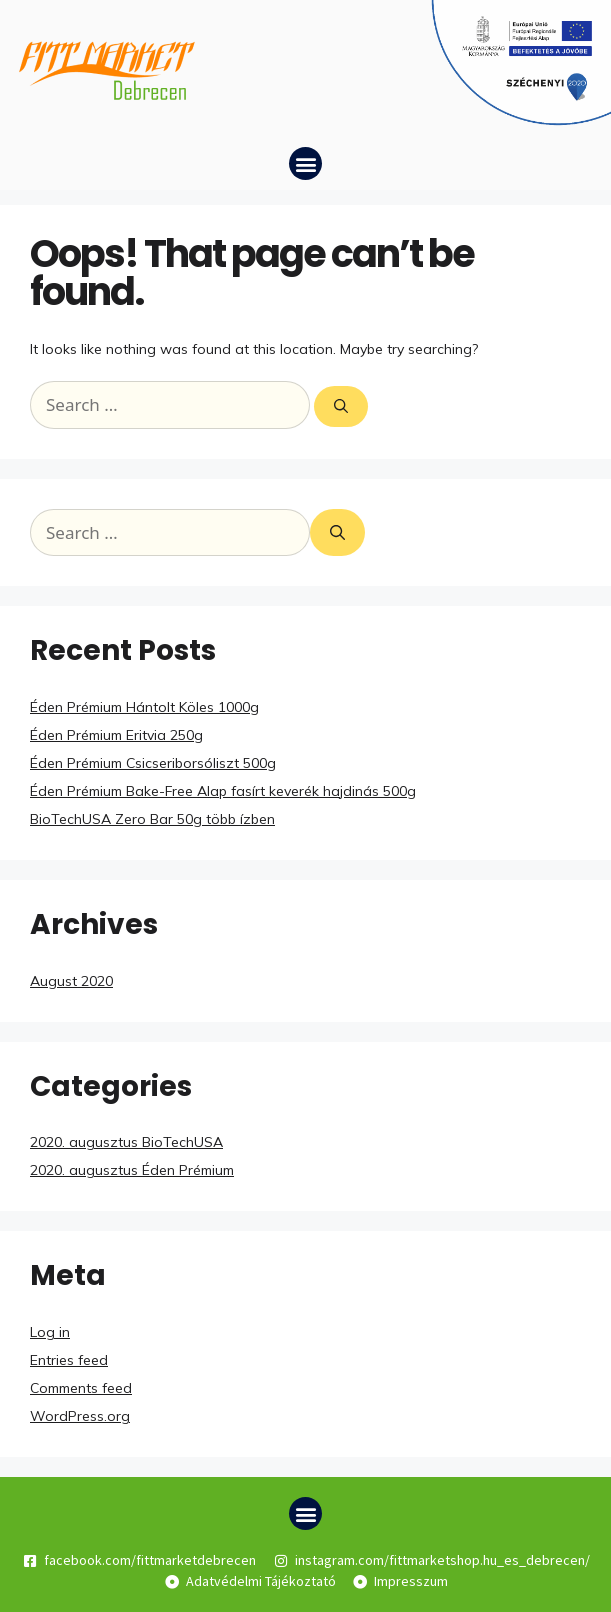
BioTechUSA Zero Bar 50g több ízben (152, 819)
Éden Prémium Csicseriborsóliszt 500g (153, 763)
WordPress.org (80, 1416)
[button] (305, 163)
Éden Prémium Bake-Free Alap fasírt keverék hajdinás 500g (223, 791)
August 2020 (71, 981)
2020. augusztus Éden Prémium (132, 1170)
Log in (50, 1332)
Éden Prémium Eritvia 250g (116, 735)
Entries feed (69, 1360)
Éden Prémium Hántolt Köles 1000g (144, 707)
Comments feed (81, 1388)
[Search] (341, 406)
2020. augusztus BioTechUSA (126, 1142)
